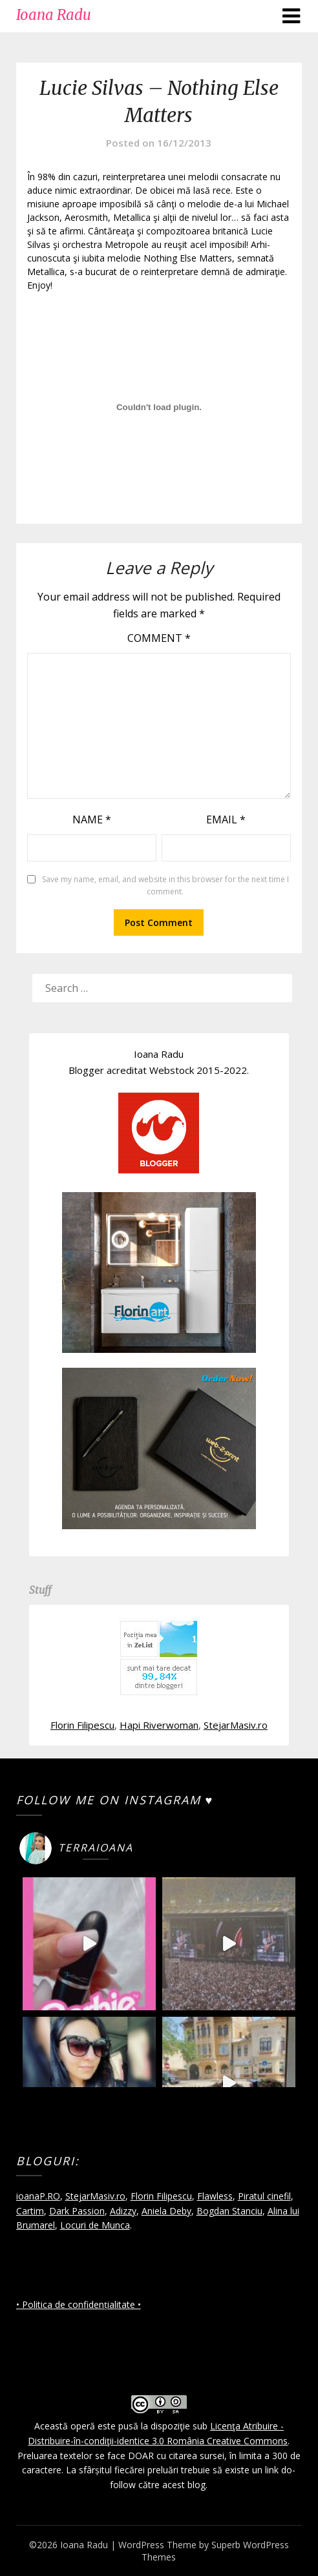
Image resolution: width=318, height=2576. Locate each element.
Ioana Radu (53, 15)
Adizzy (123, 2211)
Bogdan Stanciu (229, 2211)
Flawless (215, 2196)
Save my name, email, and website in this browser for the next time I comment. (165, 886)
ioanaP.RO (38, 2196)
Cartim (30, 2211)
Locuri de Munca (95, 2225)
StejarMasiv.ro (236, 1724)
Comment (159, 638)
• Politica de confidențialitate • (78, 2304)
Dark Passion (77, 2211)
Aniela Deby (166, 2211)
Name (91, 819)
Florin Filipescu (82, 1724)
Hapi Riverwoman (159, 1724)
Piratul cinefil (264, 2196)
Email (226, 819)
